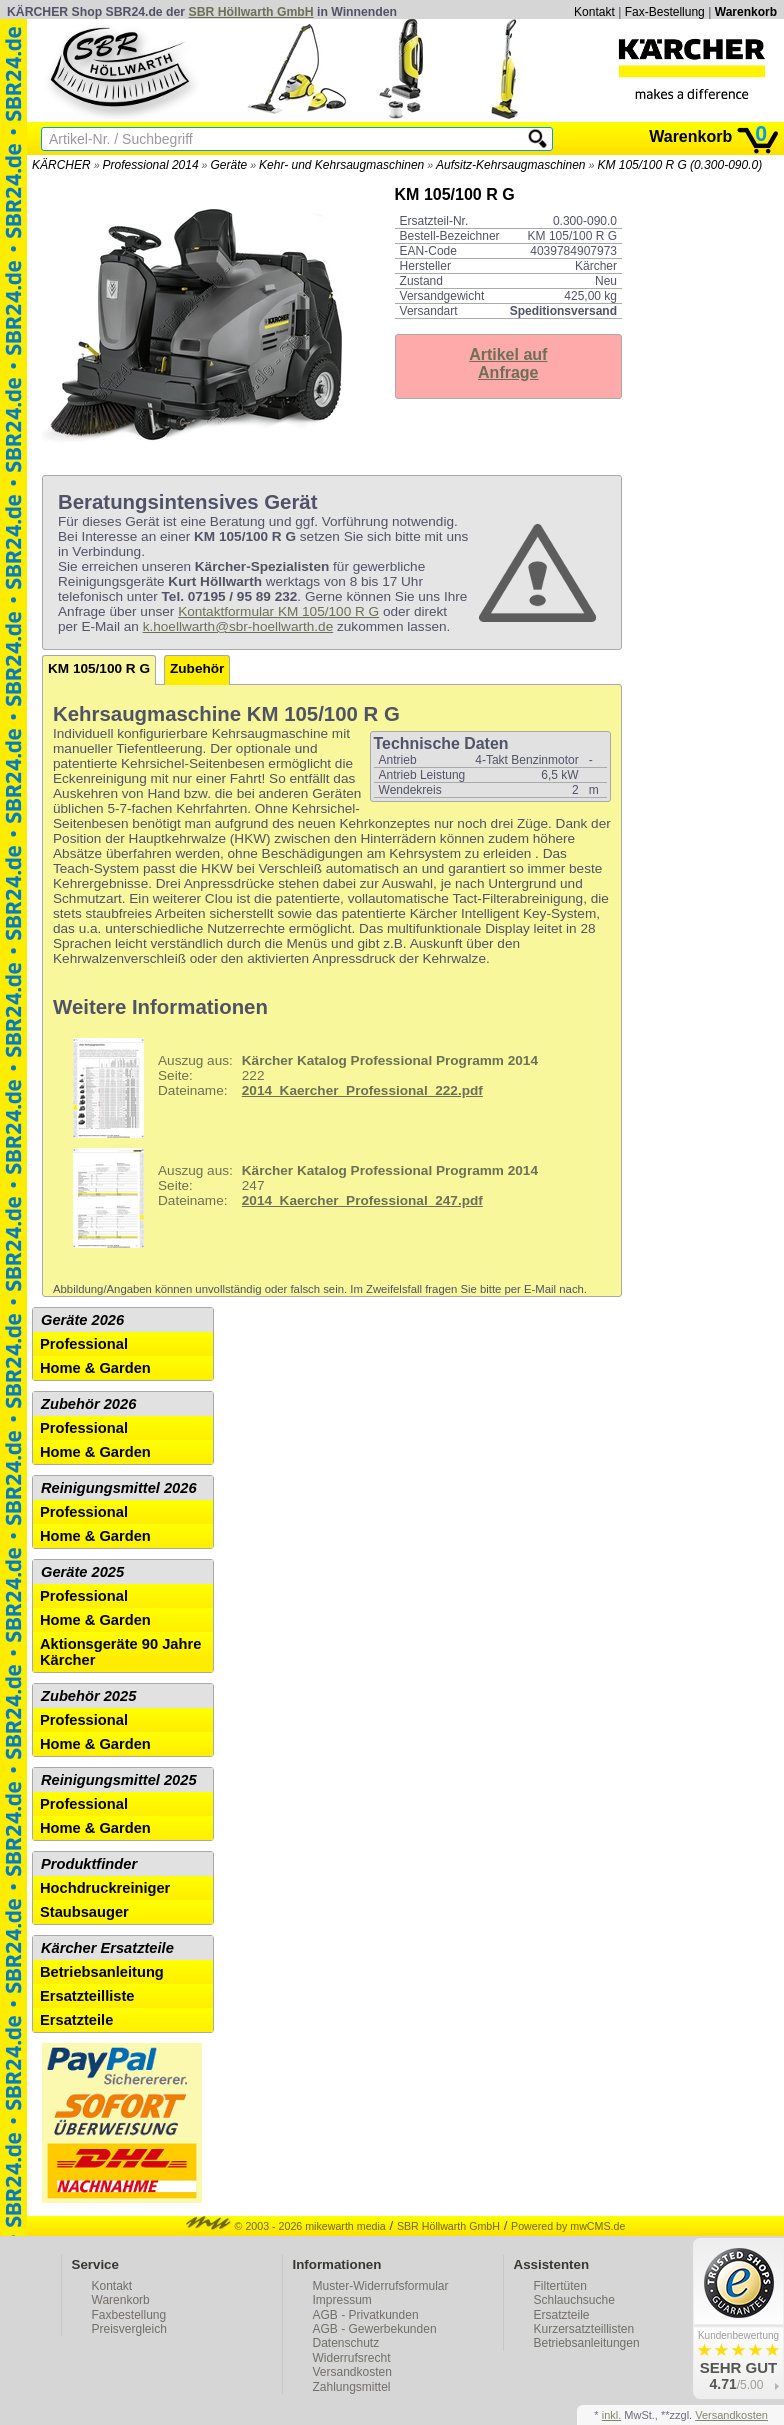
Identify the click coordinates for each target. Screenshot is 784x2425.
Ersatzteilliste (87, 1996)
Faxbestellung (129, 2315)
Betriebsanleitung (102, 1972)
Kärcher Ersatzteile (107, 1948)
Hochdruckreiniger (105, 1888)
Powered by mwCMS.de (568, 2226)
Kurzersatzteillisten (584, 2329)
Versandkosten (352, 2372)
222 (298, 1088)
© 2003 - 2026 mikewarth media (286, 2226)
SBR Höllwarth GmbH (251, 12)
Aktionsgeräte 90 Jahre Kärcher (120, 1652)
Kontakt (594, 12)
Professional (84, 1344)
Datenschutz (346, 2343)
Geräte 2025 (82, 1572)
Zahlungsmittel (352, 2387)
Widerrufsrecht (352, 2358)
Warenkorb (746, 12)
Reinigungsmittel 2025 (119, 1780)
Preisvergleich (129, 2329)
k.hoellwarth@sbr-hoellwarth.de (238, 626)
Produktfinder (89, 1864)
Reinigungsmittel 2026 (119, 1488)
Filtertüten (560, 2286)
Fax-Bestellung (665, 12)
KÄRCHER (61, 165)
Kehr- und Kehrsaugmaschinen (341, 165)
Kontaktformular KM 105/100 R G (278, 611)
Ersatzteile (76, 2020)
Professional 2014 (151, 165)
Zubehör (197, 668)
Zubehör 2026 (88, 1404)
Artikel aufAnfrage (508, 363)
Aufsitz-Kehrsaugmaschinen (510, 165)
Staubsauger (84, 1912)
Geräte (228, 165)
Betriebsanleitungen (587, 2343)
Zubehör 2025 (88, 1696)
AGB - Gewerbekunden (375, 2329)
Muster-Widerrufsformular (381, 2286)
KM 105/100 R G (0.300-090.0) (679, 165)
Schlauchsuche (574, 2300)
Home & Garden (95, 1368)
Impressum (342, 2300)
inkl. (612, 2415)
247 (298, 1198)
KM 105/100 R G (99, 668)
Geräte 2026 (82, 1320)
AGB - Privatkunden (366, 2315)
